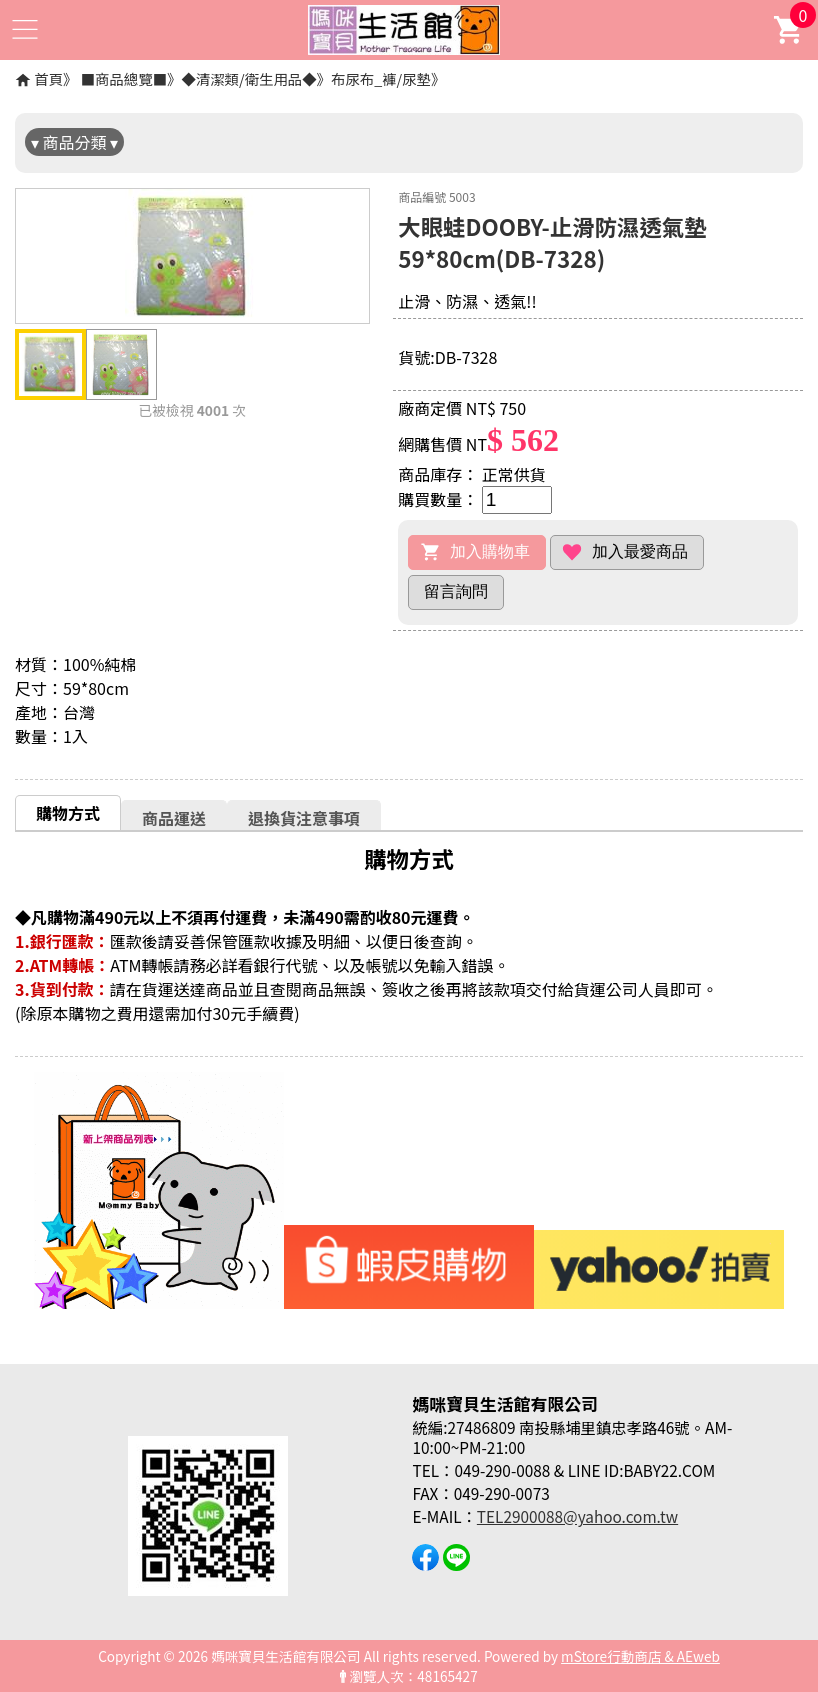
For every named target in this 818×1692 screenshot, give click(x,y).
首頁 (48, 78)
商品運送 (174, 818)
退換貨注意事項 (304, 818)
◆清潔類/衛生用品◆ (248, 78)
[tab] (68, 812)
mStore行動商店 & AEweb (640, 1656)
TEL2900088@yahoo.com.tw (577, 1516)
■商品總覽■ (124, 78)
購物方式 (68, 813)
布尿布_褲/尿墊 (381, 78)
